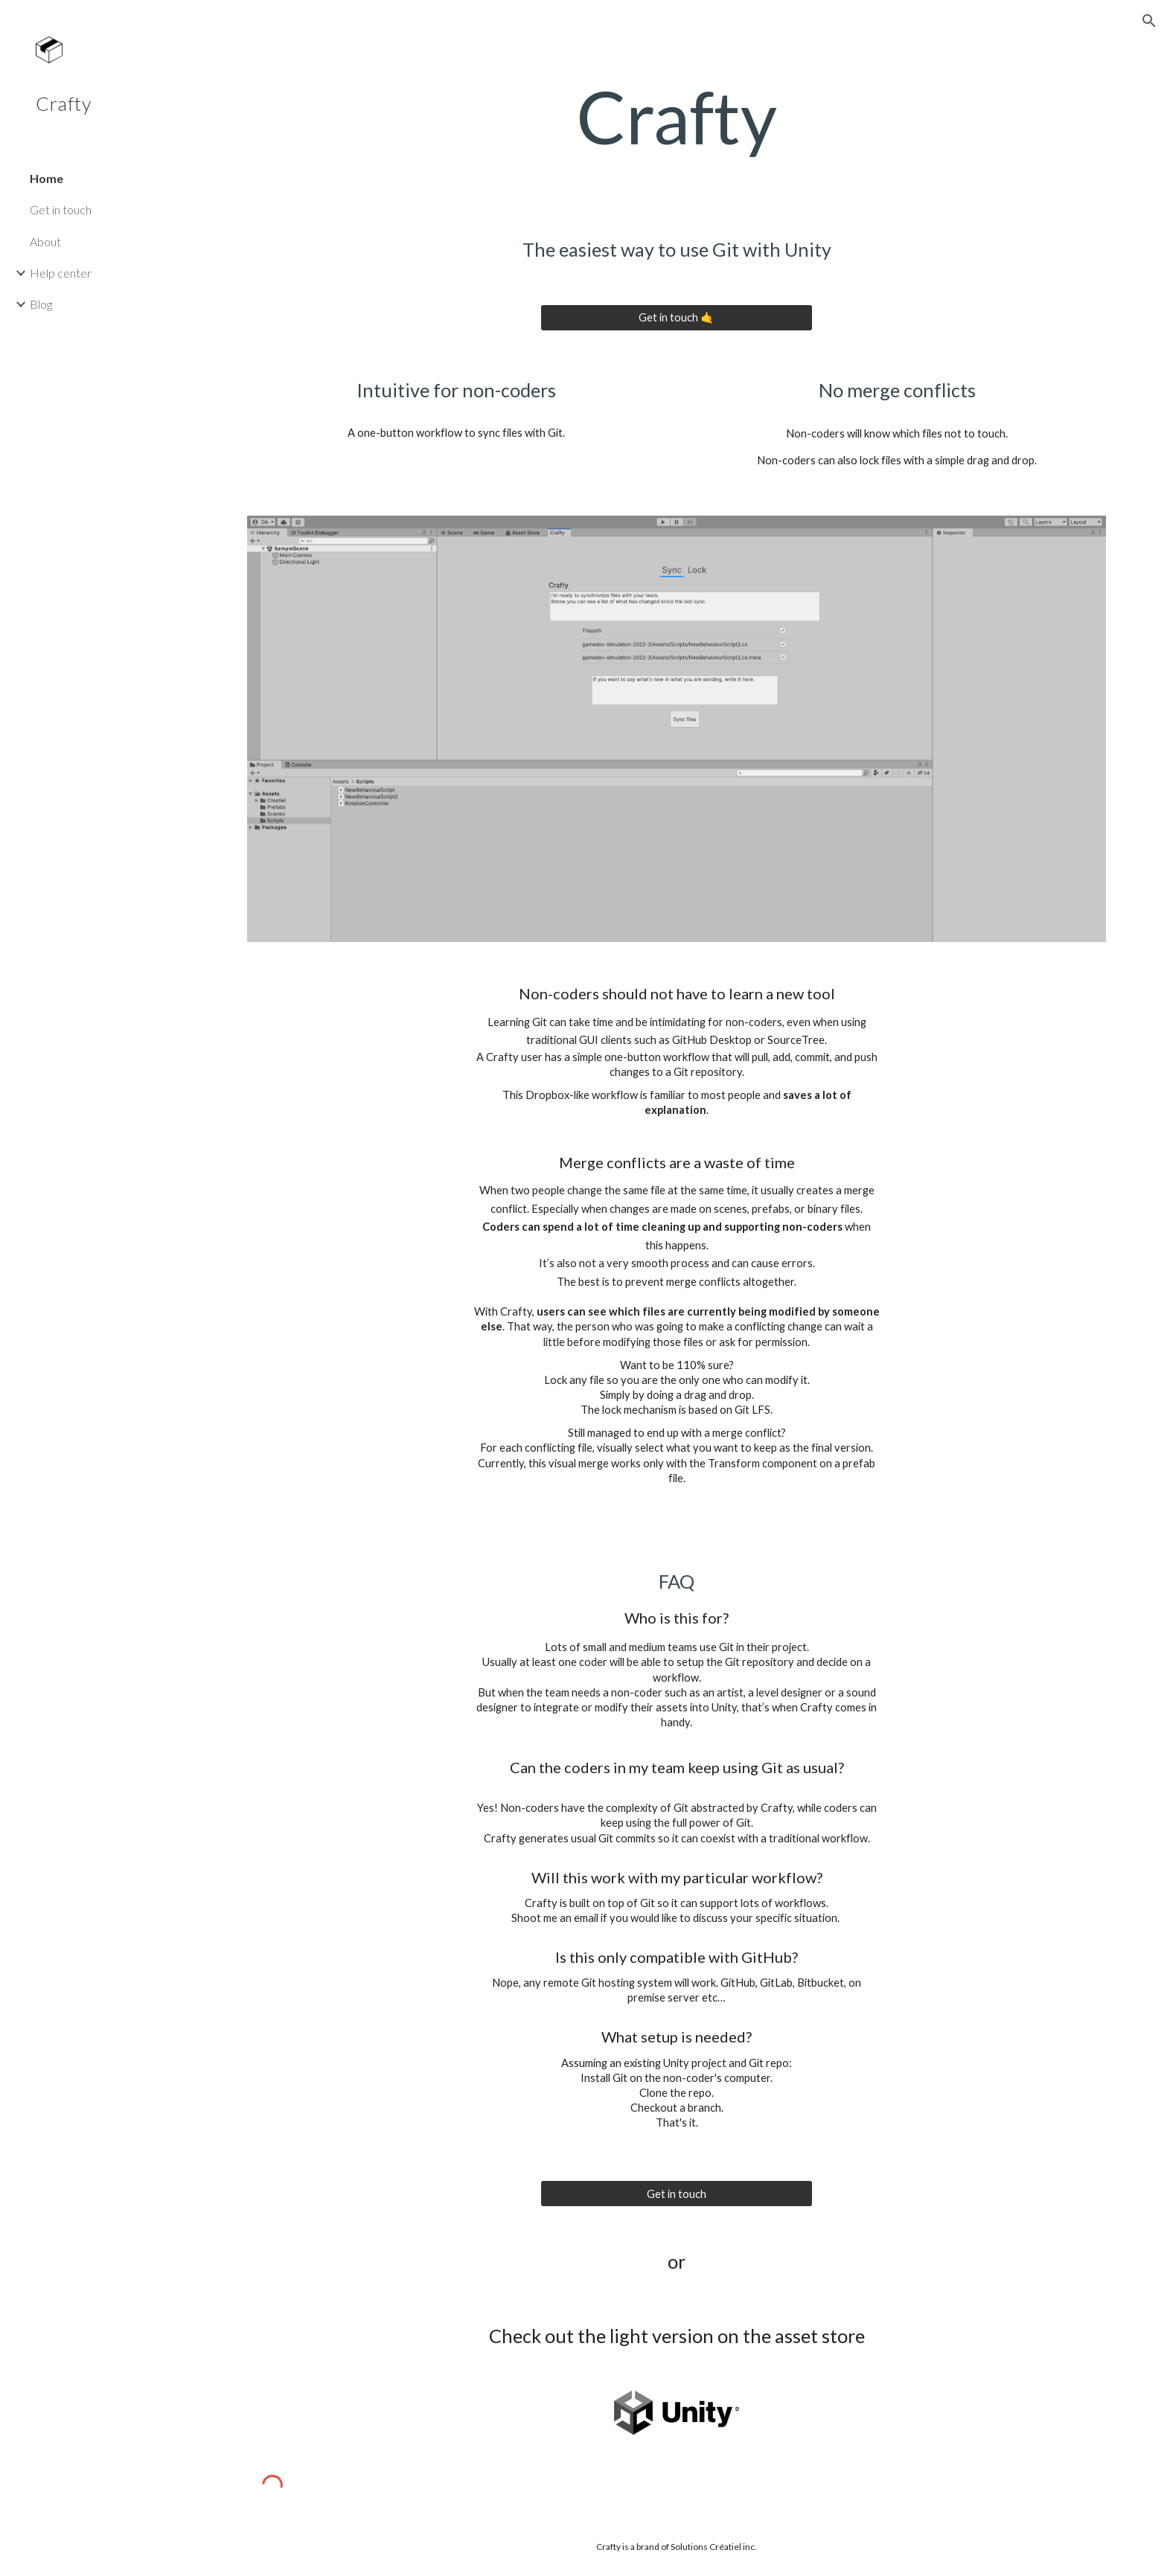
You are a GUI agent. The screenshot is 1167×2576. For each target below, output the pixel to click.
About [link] (45, 241)
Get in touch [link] (61, 209)
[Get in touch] (676, 2193)
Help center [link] (61, 273)
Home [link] (46, 178)
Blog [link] (41, 304)
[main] (676, 117)
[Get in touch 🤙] (676, 317)
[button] (1149, 21)
